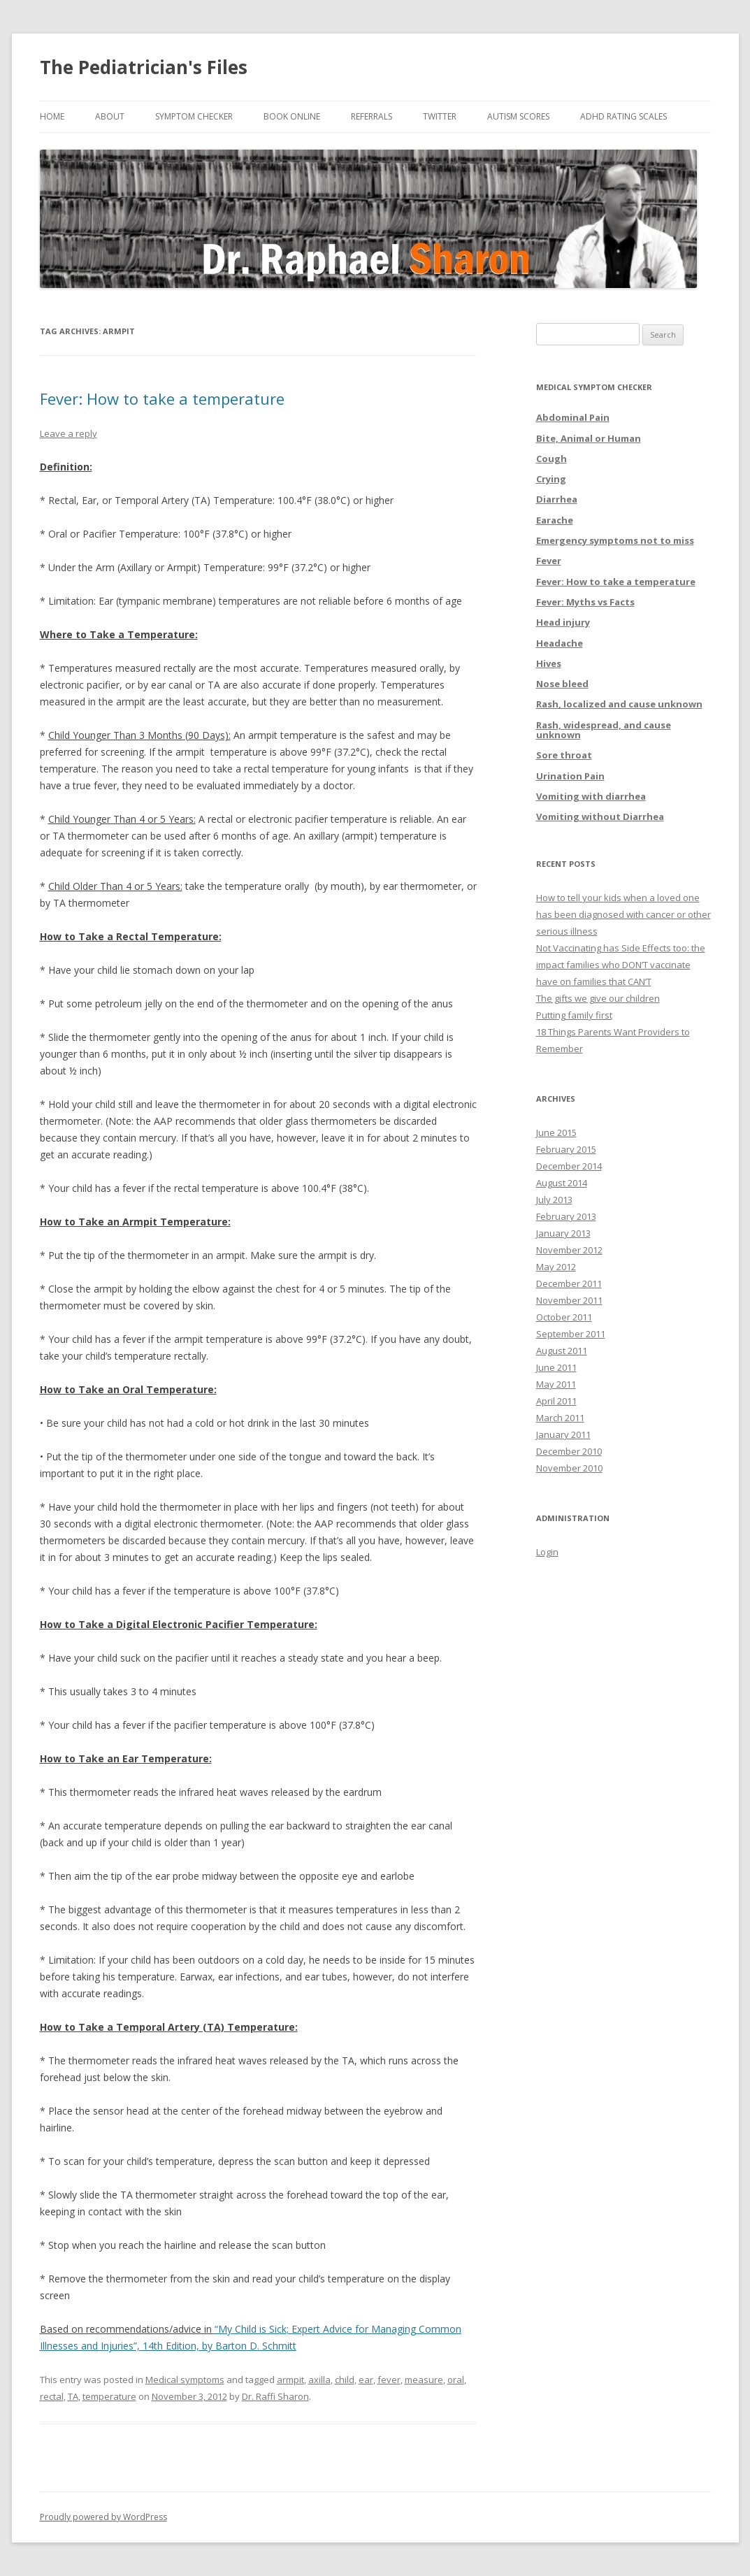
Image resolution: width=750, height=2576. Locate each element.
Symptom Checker (194, 116)
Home (52, 116)
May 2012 (556, 1266)
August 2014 (561, 1183)
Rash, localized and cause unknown (619, 704)
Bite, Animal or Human (588, 438)
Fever (548, 560)
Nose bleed (562, 683)
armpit (290, 2379)
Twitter (439, 116)
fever (389, 2379)
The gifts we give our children (598, 998)
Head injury (563, 622)
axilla (319, 2379)
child (344, 2379)
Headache (559, 643)
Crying (551, 479)
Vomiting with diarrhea (591, 796)
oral (455, 2379)
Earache (554, 520)
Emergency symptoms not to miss (615, 540)
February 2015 (566, 1149)
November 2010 (569, 1468)
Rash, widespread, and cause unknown (603, 730)
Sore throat (564, 755)
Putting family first (574, 1015)
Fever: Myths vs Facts (585, 602)
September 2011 (570, 1333)
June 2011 (556, 1367)
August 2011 (561, 1350)
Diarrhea (556, 499)
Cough (551, 458)
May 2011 (556, 1384)
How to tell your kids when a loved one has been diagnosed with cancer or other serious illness (623, 914)
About (109, 116)
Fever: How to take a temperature (162, 398)
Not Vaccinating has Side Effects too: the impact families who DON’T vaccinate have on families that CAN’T (620, 965)
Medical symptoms (184, 2379)
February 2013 (566, 1216)
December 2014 (569, 1166)
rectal (52, 2396)
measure (424, 2379)
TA (73, 2396)
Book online (292, 116)
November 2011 (569, 1300)
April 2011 (556, 1401)
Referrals (371, 116)
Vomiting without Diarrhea (600, 816)
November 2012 (569, 1250)
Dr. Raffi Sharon (275, 2396)
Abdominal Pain (573, 417)
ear (366, 2379)
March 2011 (560, 1417)
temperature (109, 2396)
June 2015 (556, 1132)
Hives (548, 663)
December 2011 (569, 1283)
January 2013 (563, 1233)
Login (547, 1552)
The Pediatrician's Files (143, 67)
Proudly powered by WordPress (103, 2517)
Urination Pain (570, 776)
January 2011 (563, 1434)
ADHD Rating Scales (623, 116)
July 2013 (554, 1199)
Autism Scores (518, 116)
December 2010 (569, 1451)
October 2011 (564, 1317)
